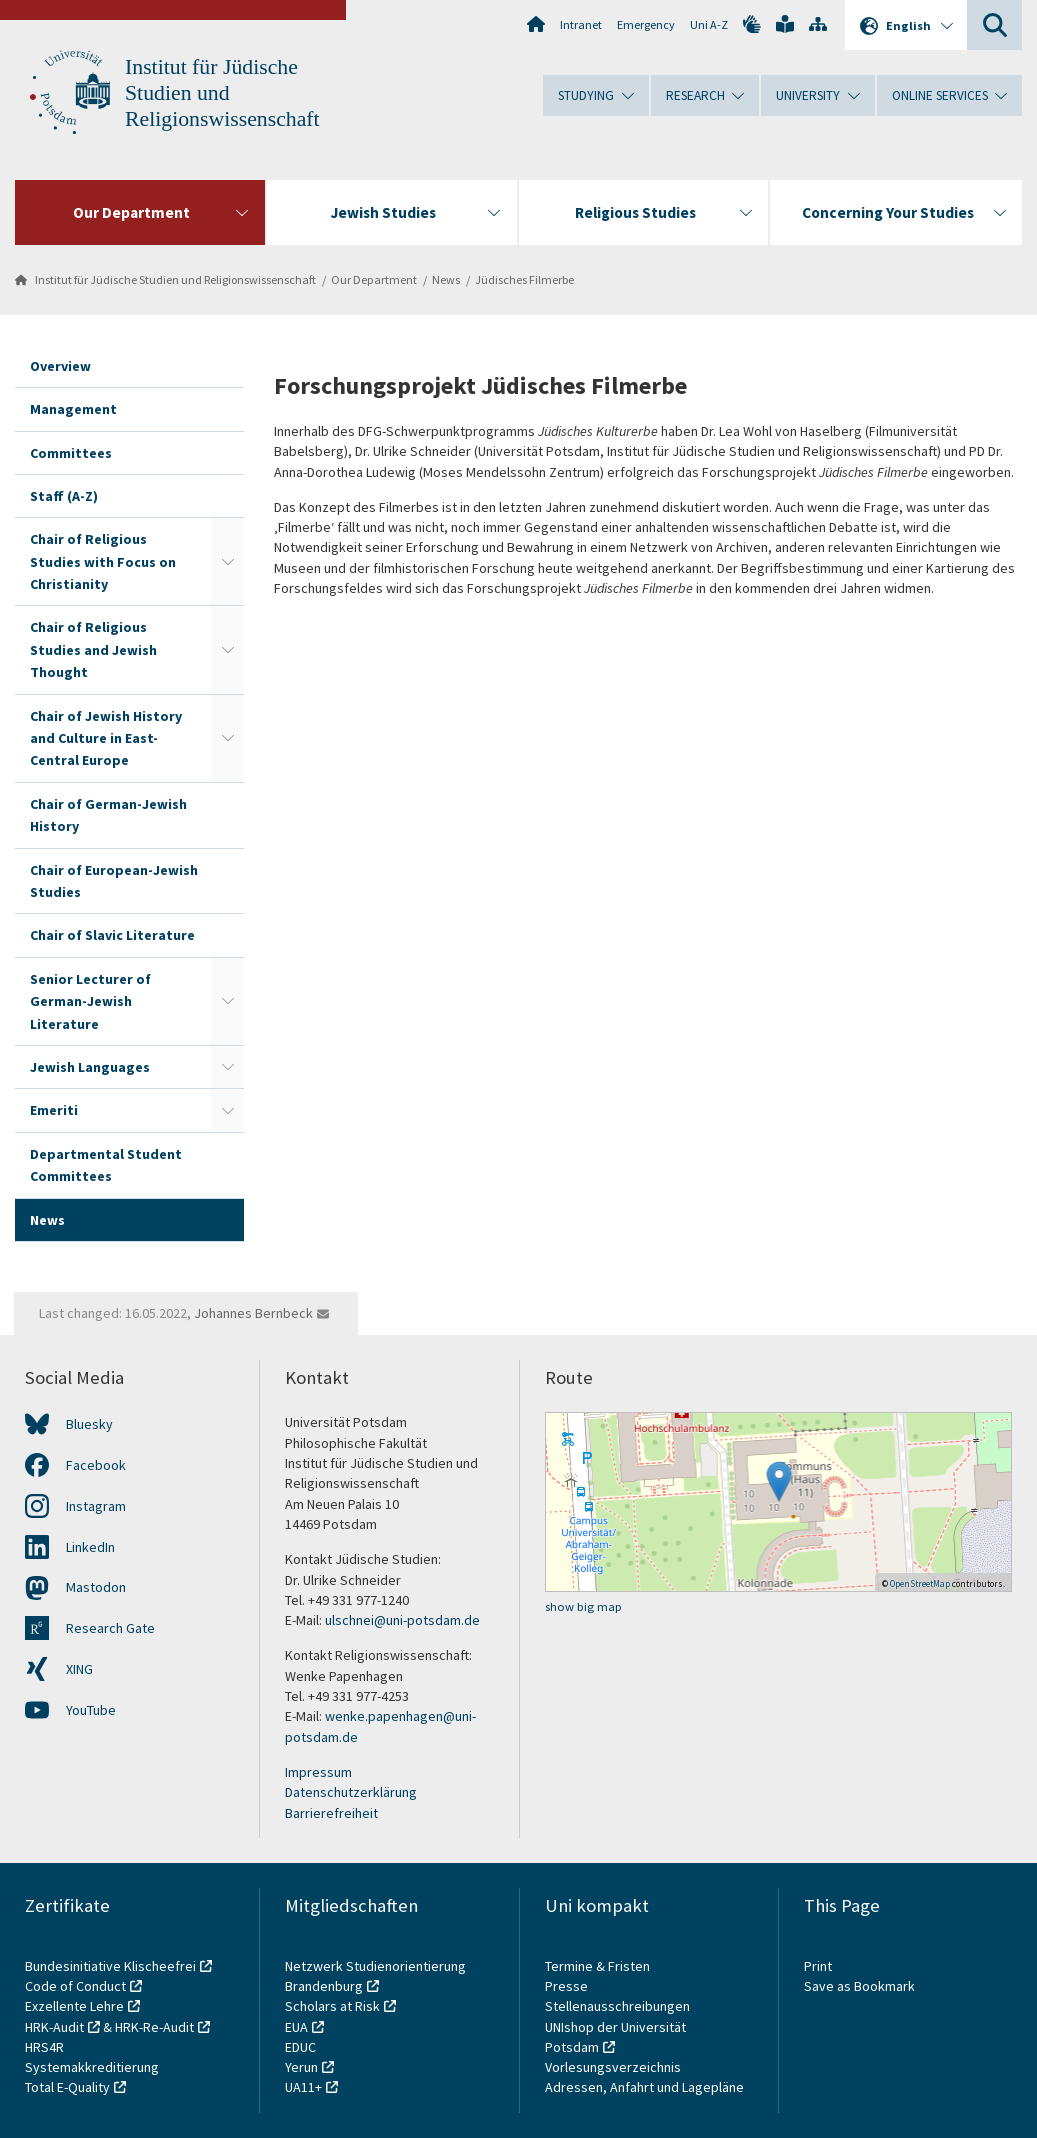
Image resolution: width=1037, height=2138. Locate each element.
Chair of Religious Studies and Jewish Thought (93, 649)
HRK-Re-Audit (154, 2027)
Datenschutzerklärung (351, 1792)
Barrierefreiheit (331, 1813)
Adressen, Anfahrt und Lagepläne (644, 2087)
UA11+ (303, 2087)
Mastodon (96, 1587)
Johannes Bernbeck (253, 1313)
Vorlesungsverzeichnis (614, 2067)
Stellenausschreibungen (617, 2006)
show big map (583, 1606)
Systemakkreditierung (92, 2067)
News (446, 279)
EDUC (300, 2047)
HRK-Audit (54, 2027)
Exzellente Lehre (74, 2006)
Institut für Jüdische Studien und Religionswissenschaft (222, 93)
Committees (71, 453)
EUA (296, 2027)
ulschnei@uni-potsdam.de (402, 1620)
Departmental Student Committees (106, 1165)
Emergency (646, 24)
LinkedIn (90, 1547)
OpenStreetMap (920, 1583)
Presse (568, 1986)
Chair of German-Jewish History (108, 815)
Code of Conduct (75, 1986)
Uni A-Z (709, 24)
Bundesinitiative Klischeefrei (110, 1966)
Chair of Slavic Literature (112, 935)
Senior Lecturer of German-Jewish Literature (90, 1001)
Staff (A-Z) (64, 496)
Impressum (318, 1772)
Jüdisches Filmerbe (524, 279)
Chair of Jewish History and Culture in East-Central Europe (106, 738)
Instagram (96, 1506)
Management (73, 409)
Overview (60, 366)
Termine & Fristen (599, 1966)
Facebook (96, 1465)
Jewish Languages (90, 1067)
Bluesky (89, 1424)
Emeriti (54, 1110)
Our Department (374, 279)
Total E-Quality (67, 2087)
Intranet (581, 24)
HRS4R (44, 2047)
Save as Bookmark (859, 1986)
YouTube (91, 1710)
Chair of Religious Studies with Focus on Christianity (103, 561)
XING (79, 1669)
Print (818, 1966)
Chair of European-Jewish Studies (114, 881)
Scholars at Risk (332, 2006)
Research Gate (110, 1628)
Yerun (301, 2067)
